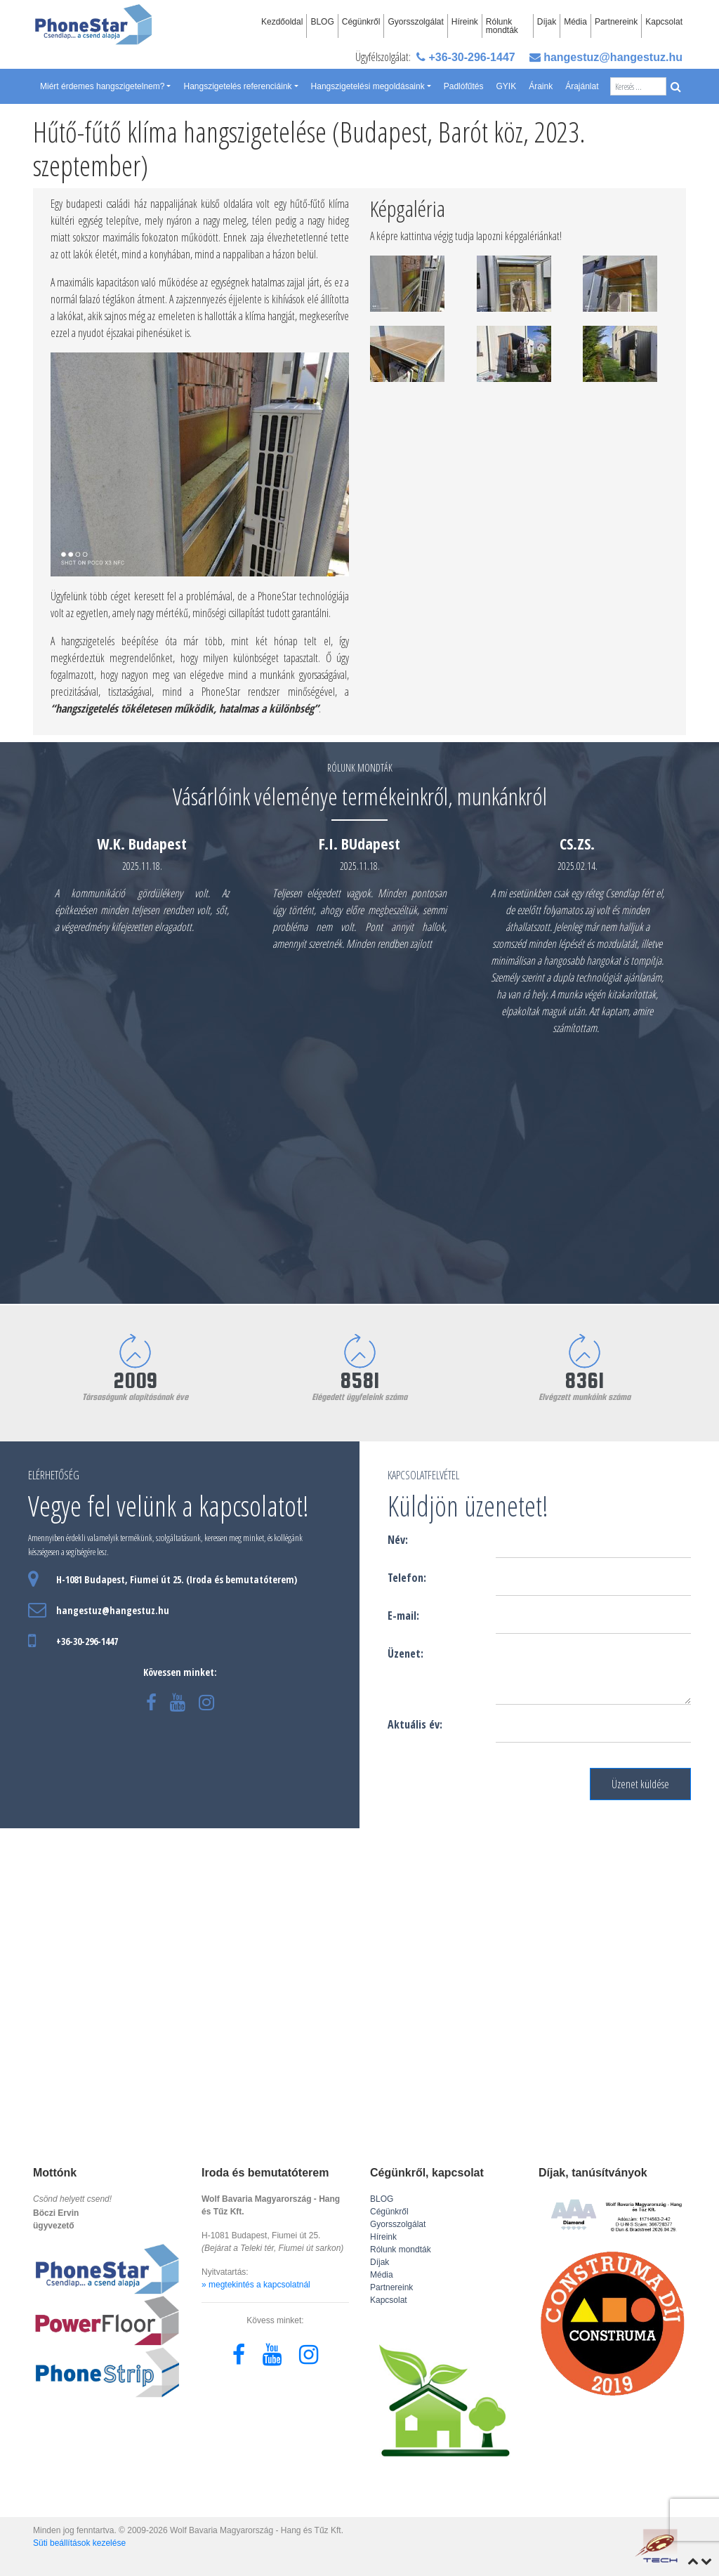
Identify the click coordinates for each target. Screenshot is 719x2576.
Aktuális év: (415, 1724)
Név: (398, 1539)
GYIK (506, 86)
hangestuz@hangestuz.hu (605, 57)
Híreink (464, 22)
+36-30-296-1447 (465, 57)
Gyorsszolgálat (415, 22)
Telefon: (407, 1577)
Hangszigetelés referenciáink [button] (237, 86)
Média (575, 22)
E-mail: (403, 1615)
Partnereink (616, 22)
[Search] (638, 86)
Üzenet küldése (640, 1784)
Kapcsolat (663, 22)
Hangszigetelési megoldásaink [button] (368, 86)
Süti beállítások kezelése (79, 2543)
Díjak (546, 22)
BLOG (322, 22)
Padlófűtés (464, 86)
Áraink (541, 86)
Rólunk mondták (502, 26)
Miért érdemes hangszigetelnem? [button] (102, 86)
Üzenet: (405, 1653)
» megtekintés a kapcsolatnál (256, 2285)
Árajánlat (581, 86)
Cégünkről (361, 22)
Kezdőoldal (282, 22)
